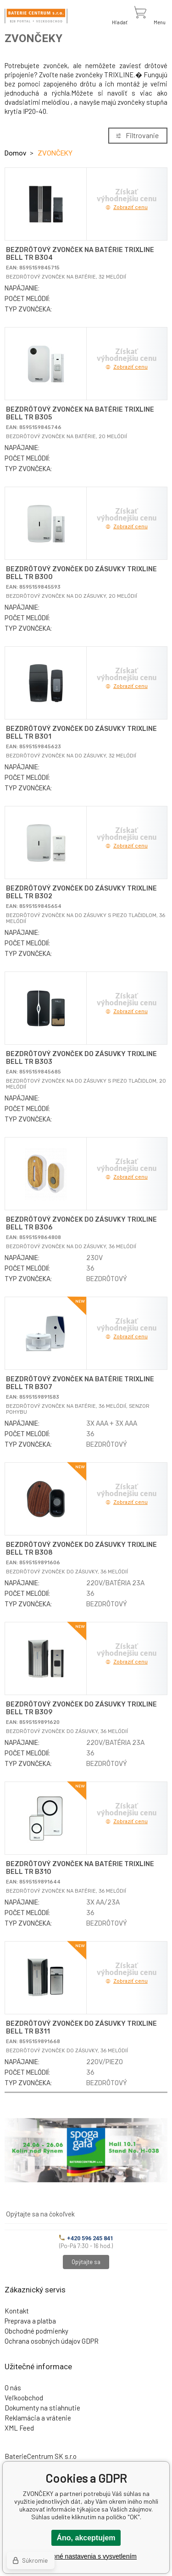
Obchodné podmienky (36, 2331)
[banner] (36, 16)
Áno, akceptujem (85, 2538)
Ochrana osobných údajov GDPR (52, 2341)
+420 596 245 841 (86, 2238)
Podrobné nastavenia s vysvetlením (86, 2556)
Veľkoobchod (24, 2398)
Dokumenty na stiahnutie (42, 2408)
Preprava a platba (30, 2321)
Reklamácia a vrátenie (38, 2418)
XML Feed (19, 2428)
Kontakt (17, 2311)
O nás (13, 2387)
